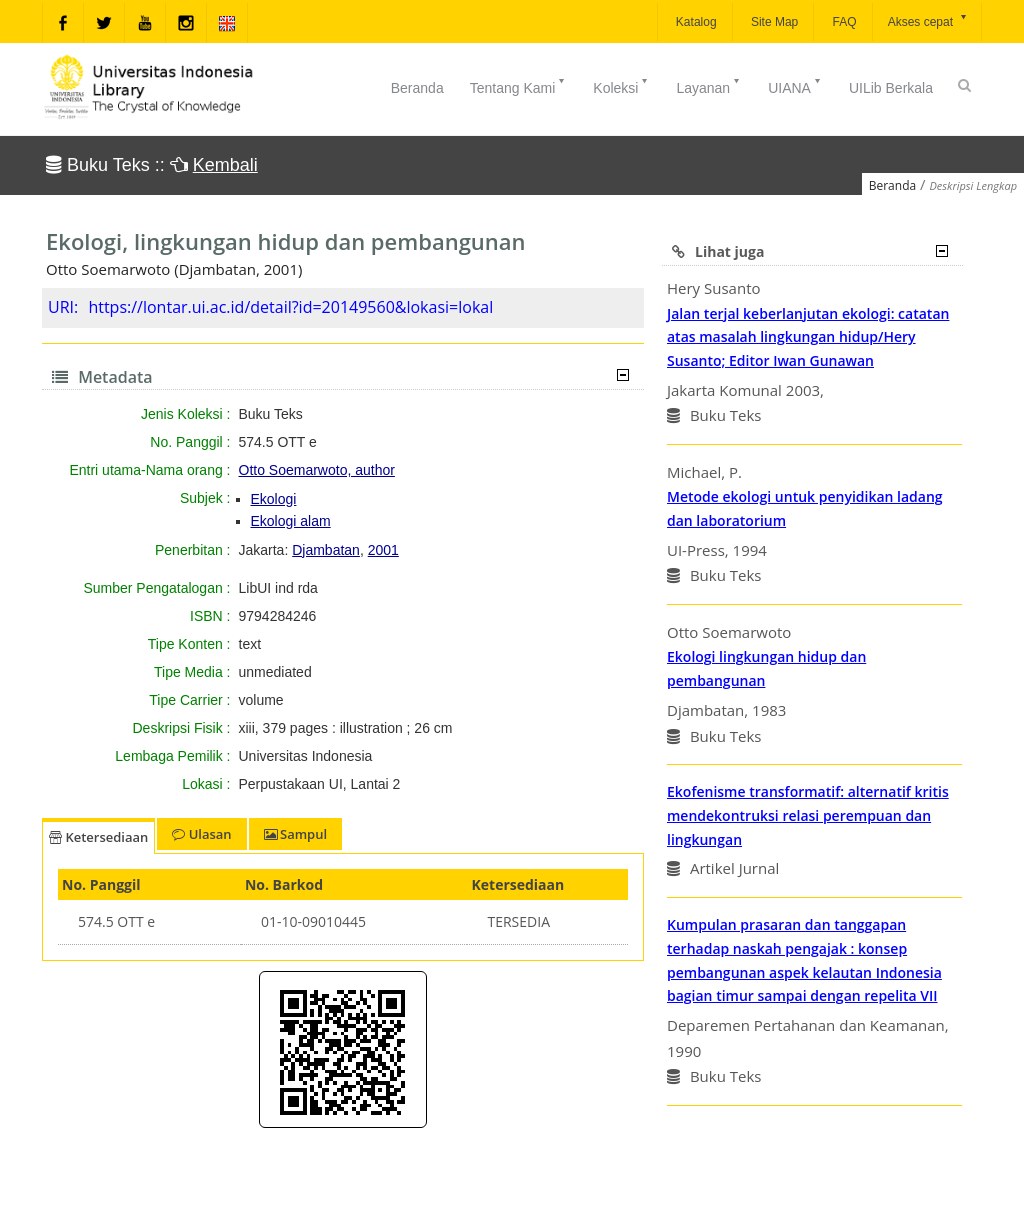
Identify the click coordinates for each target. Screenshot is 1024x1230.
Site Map (773, 22)
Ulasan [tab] (201, 834)
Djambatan (326, 550)
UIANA (795, 86)
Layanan (709, 86)
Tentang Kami (519, 86)
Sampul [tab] (295, 834)
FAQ (842, 22)
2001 (383, 550)
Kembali (225, 165)
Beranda (417, 88)
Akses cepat (928, 20)
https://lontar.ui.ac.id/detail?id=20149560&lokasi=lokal (290, 307)
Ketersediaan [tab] (98, 837)
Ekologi (274, 499)
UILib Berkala (891, 88)
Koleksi (621, 86)
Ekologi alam (291, 521)
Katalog (695, 22)
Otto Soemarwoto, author (317, 470)
